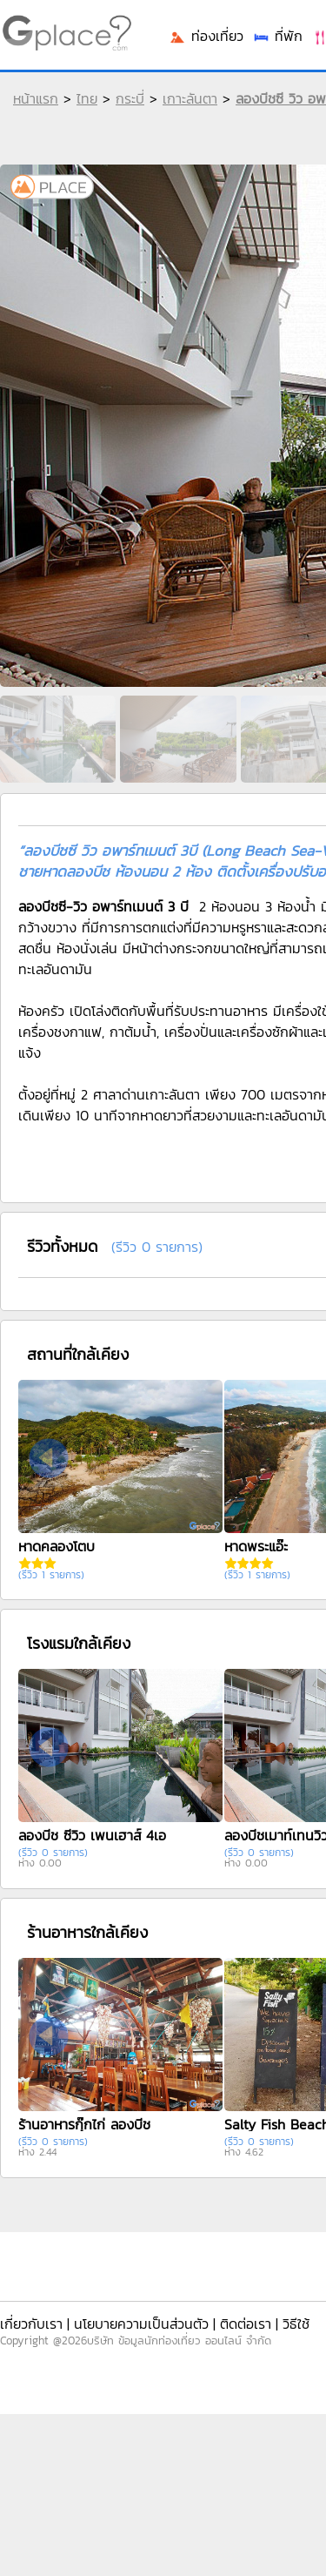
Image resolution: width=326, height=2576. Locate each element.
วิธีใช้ (296, 2323)
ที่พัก (277, 35)
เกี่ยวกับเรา (31, 2323)
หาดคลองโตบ (56, 1546)
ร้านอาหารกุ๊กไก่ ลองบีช (84, 2124)
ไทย (87, 98)
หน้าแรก (35, 98)
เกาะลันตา (190, 98)
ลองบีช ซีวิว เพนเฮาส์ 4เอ (92, 1835)
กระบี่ (130, 98)
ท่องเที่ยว (206, 35)
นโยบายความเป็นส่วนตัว (141, 2323)
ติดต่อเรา (245, 2323)
